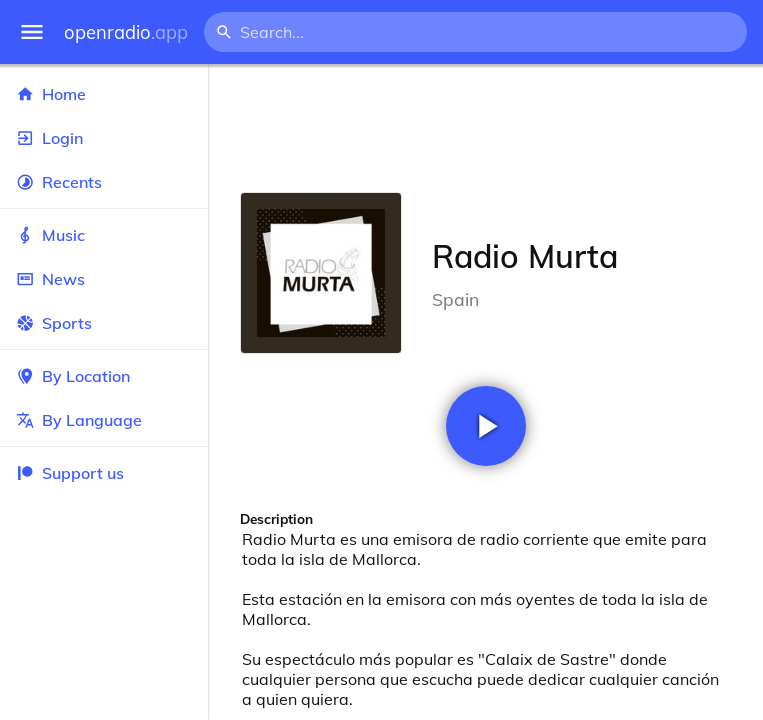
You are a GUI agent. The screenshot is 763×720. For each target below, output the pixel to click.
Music (104, 235)
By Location (104, 376)
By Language (104, 420)
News (104, 279)
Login (104, 138)
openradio (126, 32)
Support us (70, 473)
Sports (104, 323)
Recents (104, 182)
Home (104, 94)
